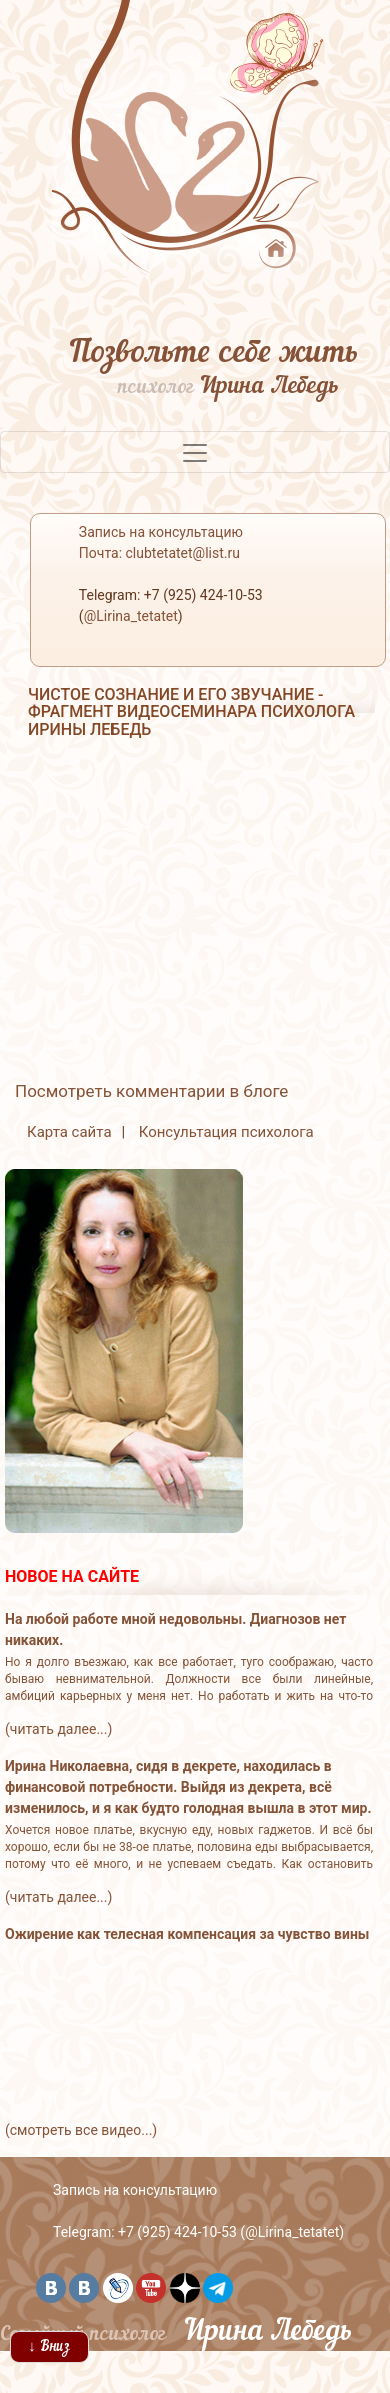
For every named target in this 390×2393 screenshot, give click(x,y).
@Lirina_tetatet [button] (131, 616)
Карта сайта (69, 1132)
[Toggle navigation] (195, 452)
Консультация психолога (226, 1132)
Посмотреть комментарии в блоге (151, 1091)
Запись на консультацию (135, 2190)
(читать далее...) (58, 1729)
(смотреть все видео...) (81, 2130)
